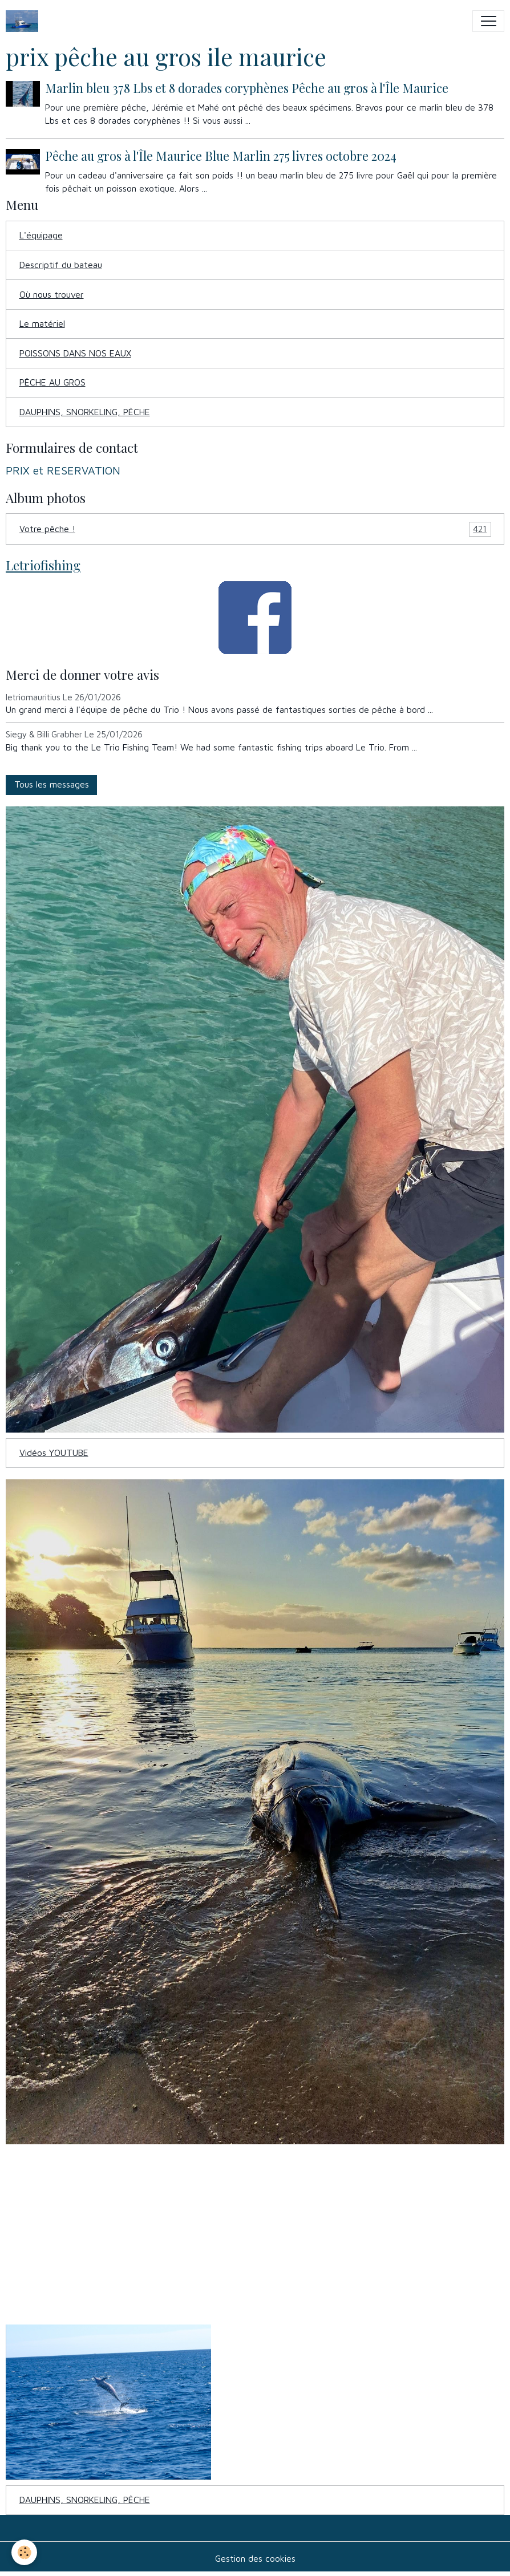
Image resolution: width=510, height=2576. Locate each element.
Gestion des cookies (255, 2558)
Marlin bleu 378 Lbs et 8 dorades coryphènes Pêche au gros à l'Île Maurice (246, 88)
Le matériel (42, 323)
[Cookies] (24, 2552)
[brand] (24, 21)
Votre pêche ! (255, 529)
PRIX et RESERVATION (63, 470)
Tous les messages (51, 784)
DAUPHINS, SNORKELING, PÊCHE (84, 412)
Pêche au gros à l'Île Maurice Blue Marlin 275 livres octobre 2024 (220, 156)
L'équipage (41, 235)
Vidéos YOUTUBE (53, 1452)
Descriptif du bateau (60, 264)
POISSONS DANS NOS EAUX (75, 353)
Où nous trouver (51, 294)
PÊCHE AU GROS (52, 382)
